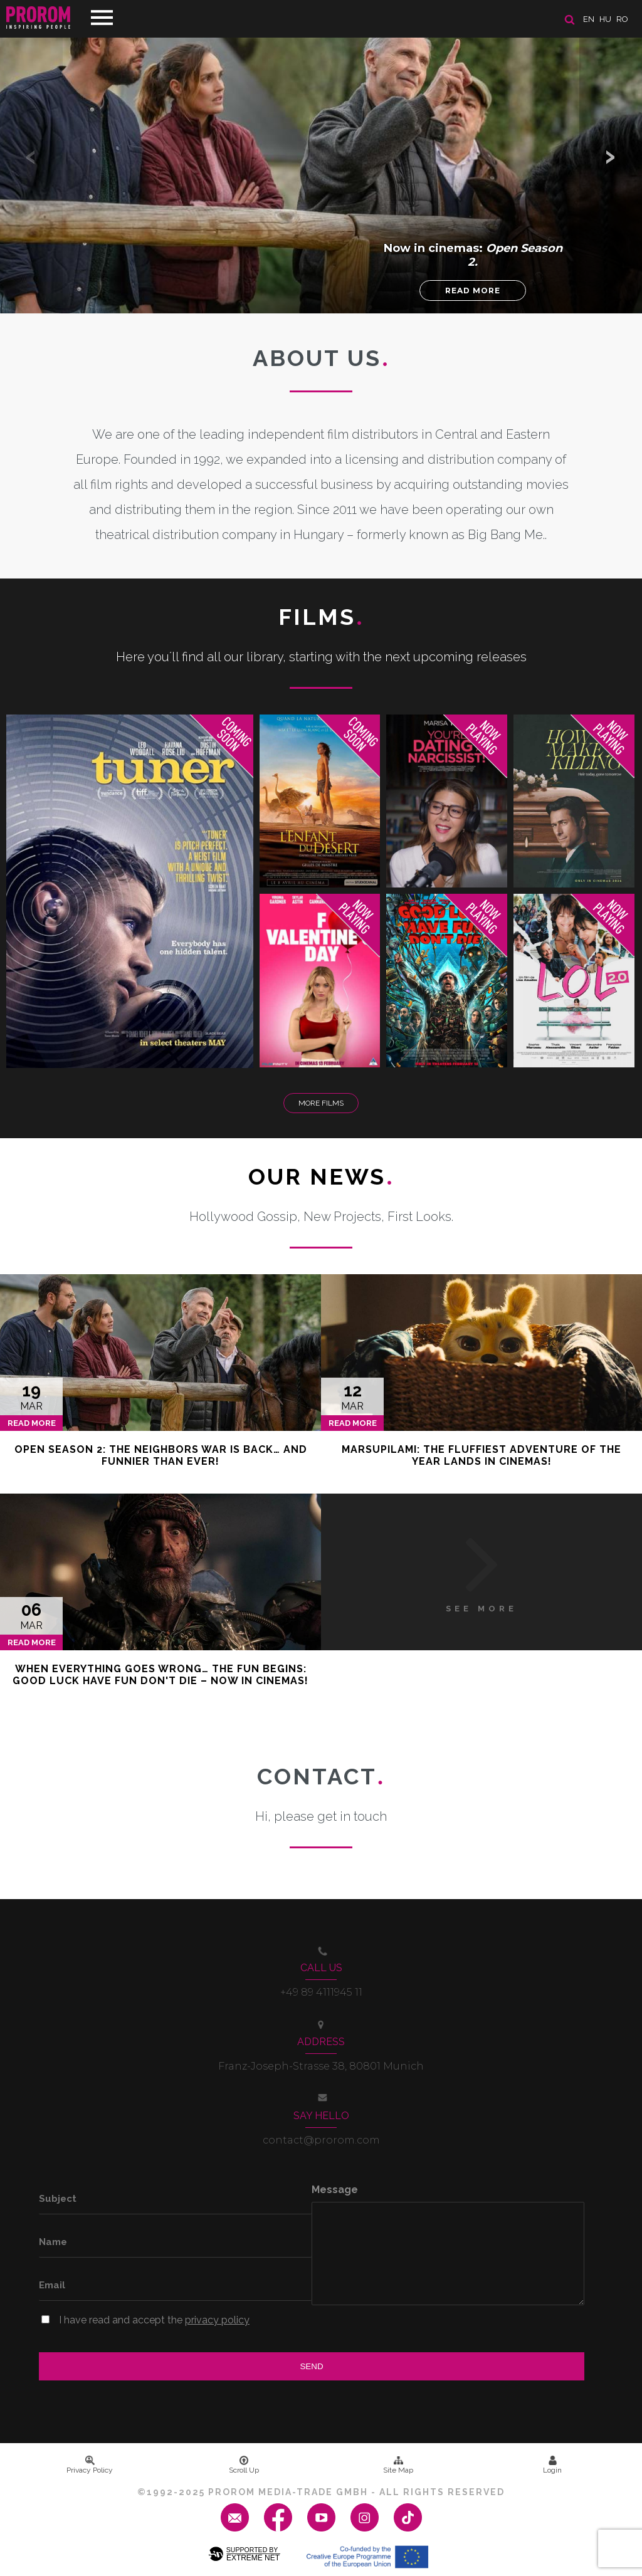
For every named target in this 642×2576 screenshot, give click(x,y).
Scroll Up (244, 2465)
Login (552, 2465)
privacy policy (217, 2320)
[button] (610, 156)
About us (321, 358)
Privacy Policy (89, 2465)
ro (622, 19)
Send (311, 2366)
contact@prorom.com (321, 2140)
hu (605, 19)
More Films (321, 1103)
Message (335, 2190)
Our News (321, 1176)
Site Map (398, 2465)
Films (321, 617)
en (588, 19)
